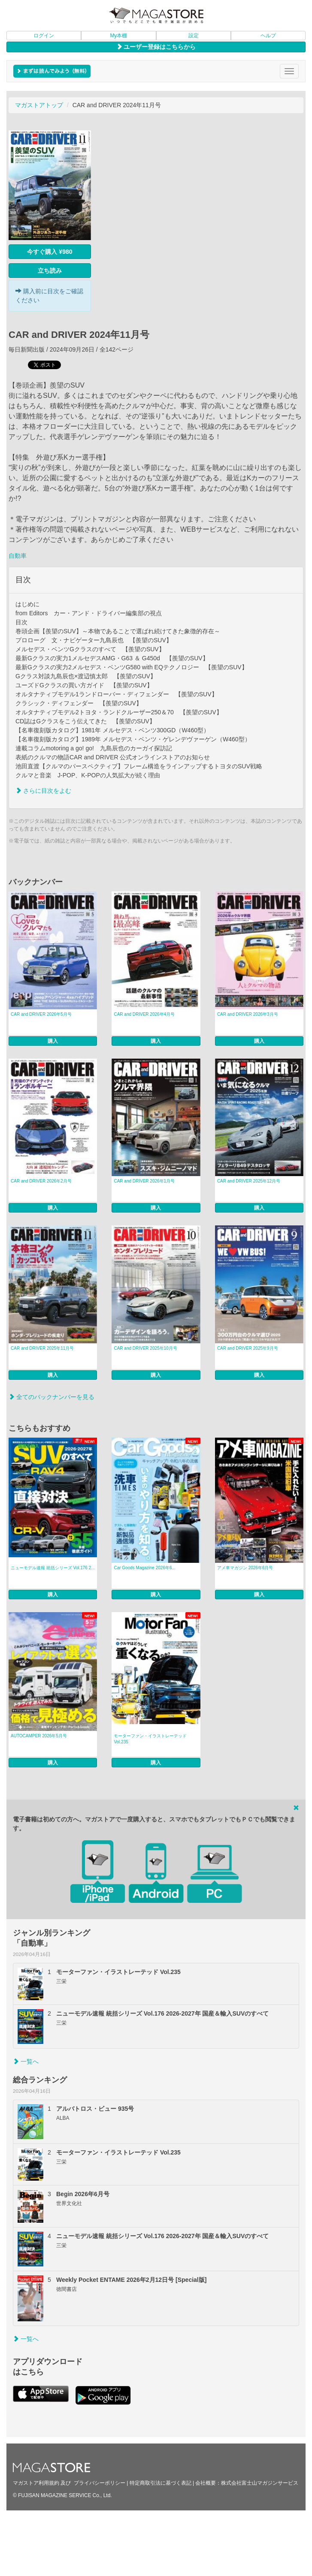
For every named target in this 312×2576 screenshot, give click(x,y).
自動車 (18, 555)
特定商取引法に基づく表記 (160, 2483)
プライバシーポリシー (99, 2483)
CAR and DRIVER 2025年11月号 (42, 1348)
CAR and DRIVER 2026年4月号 (144, 1014)
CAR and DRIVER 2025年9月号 (247, 1348)
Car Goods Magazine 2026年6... (144, 1567)
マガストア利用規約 (36, 2483)
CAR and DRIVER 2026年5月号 (41, 1014)
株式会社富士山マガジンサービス (259, 2483)
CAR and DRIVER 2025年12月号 (248, 1181)
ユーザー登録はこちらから (156, 46)
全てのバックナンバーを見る (51, 1396)
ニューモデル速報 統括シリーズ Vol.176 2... (53, 1567)
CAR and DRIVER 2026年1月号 (144, 1181)
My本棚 (118, 36)
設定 (193, 36)
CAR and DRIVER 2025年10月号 (145, 1348)
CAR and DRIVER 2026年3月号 (247, 1014)
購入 (53, 1041)
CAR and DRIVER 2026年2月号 (41, 1181)
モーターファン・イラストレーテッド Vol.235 (150, 1738)
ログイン (43, 36)
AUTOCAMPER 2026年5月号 (39, 1735)
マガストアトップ (39, 105)
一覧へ (26, 2061)
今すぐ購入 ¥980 (49, 251)
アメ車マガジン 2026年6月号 (245, 1567)
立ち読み (50, 270)
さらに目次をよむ (43, 790)
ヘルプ (268, 36)
